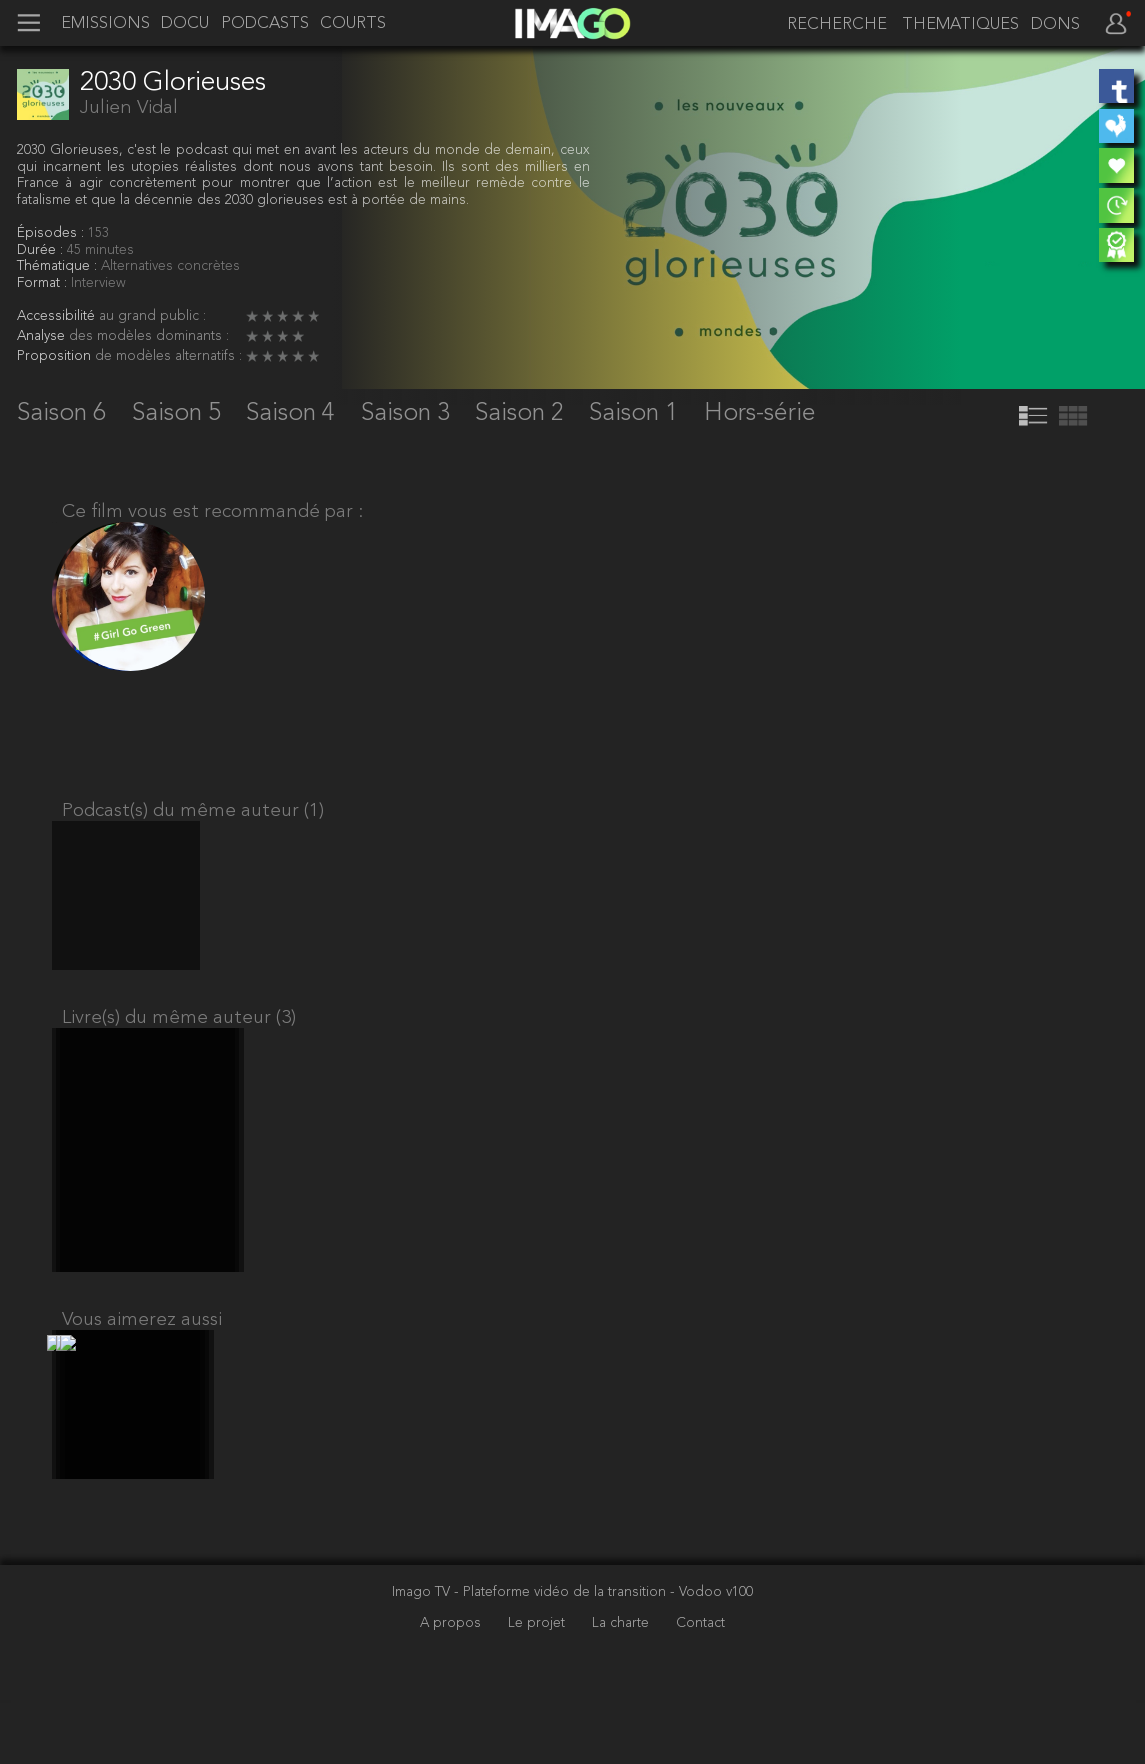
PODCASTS (265, 24)
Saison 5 (179, 413)
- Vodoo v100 (711, 1656)
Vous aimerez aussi (142, 1366)
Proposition (56, 356)
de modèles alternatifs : (168, 356)
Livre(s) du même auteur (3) (179, 1047)
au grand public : (152, 316)
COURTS (353, 24)
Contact (700, 1686)
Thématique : (59, 266)
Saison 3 (408, 413)
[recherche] (835, 25)
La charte (622, 1686)
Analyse (43, 336)
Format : (44, 283)
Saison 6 (64, 413)
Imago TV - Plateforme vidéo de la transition (531, 1656)
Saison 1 (636, 413)
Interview (98, 283)
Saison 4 (293, 413)
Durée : (42, 250)
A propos (452, 1686)
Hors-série (760, 413)
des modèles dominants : (149, 336)
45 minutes (100, 250)
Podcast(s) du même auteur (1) (193, 822)
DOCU (185, 24)
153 (98, 233)
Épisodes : (52, 233)
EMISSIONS (105, 24)
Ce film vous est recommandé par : (212, 512)
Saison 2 (522, 413)
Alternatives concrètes (170, 266)
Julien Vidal (129, 108)
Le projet (538, 1686)
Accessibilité (58, 316)
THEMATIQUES (960, 25)
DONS (1055, 25)
